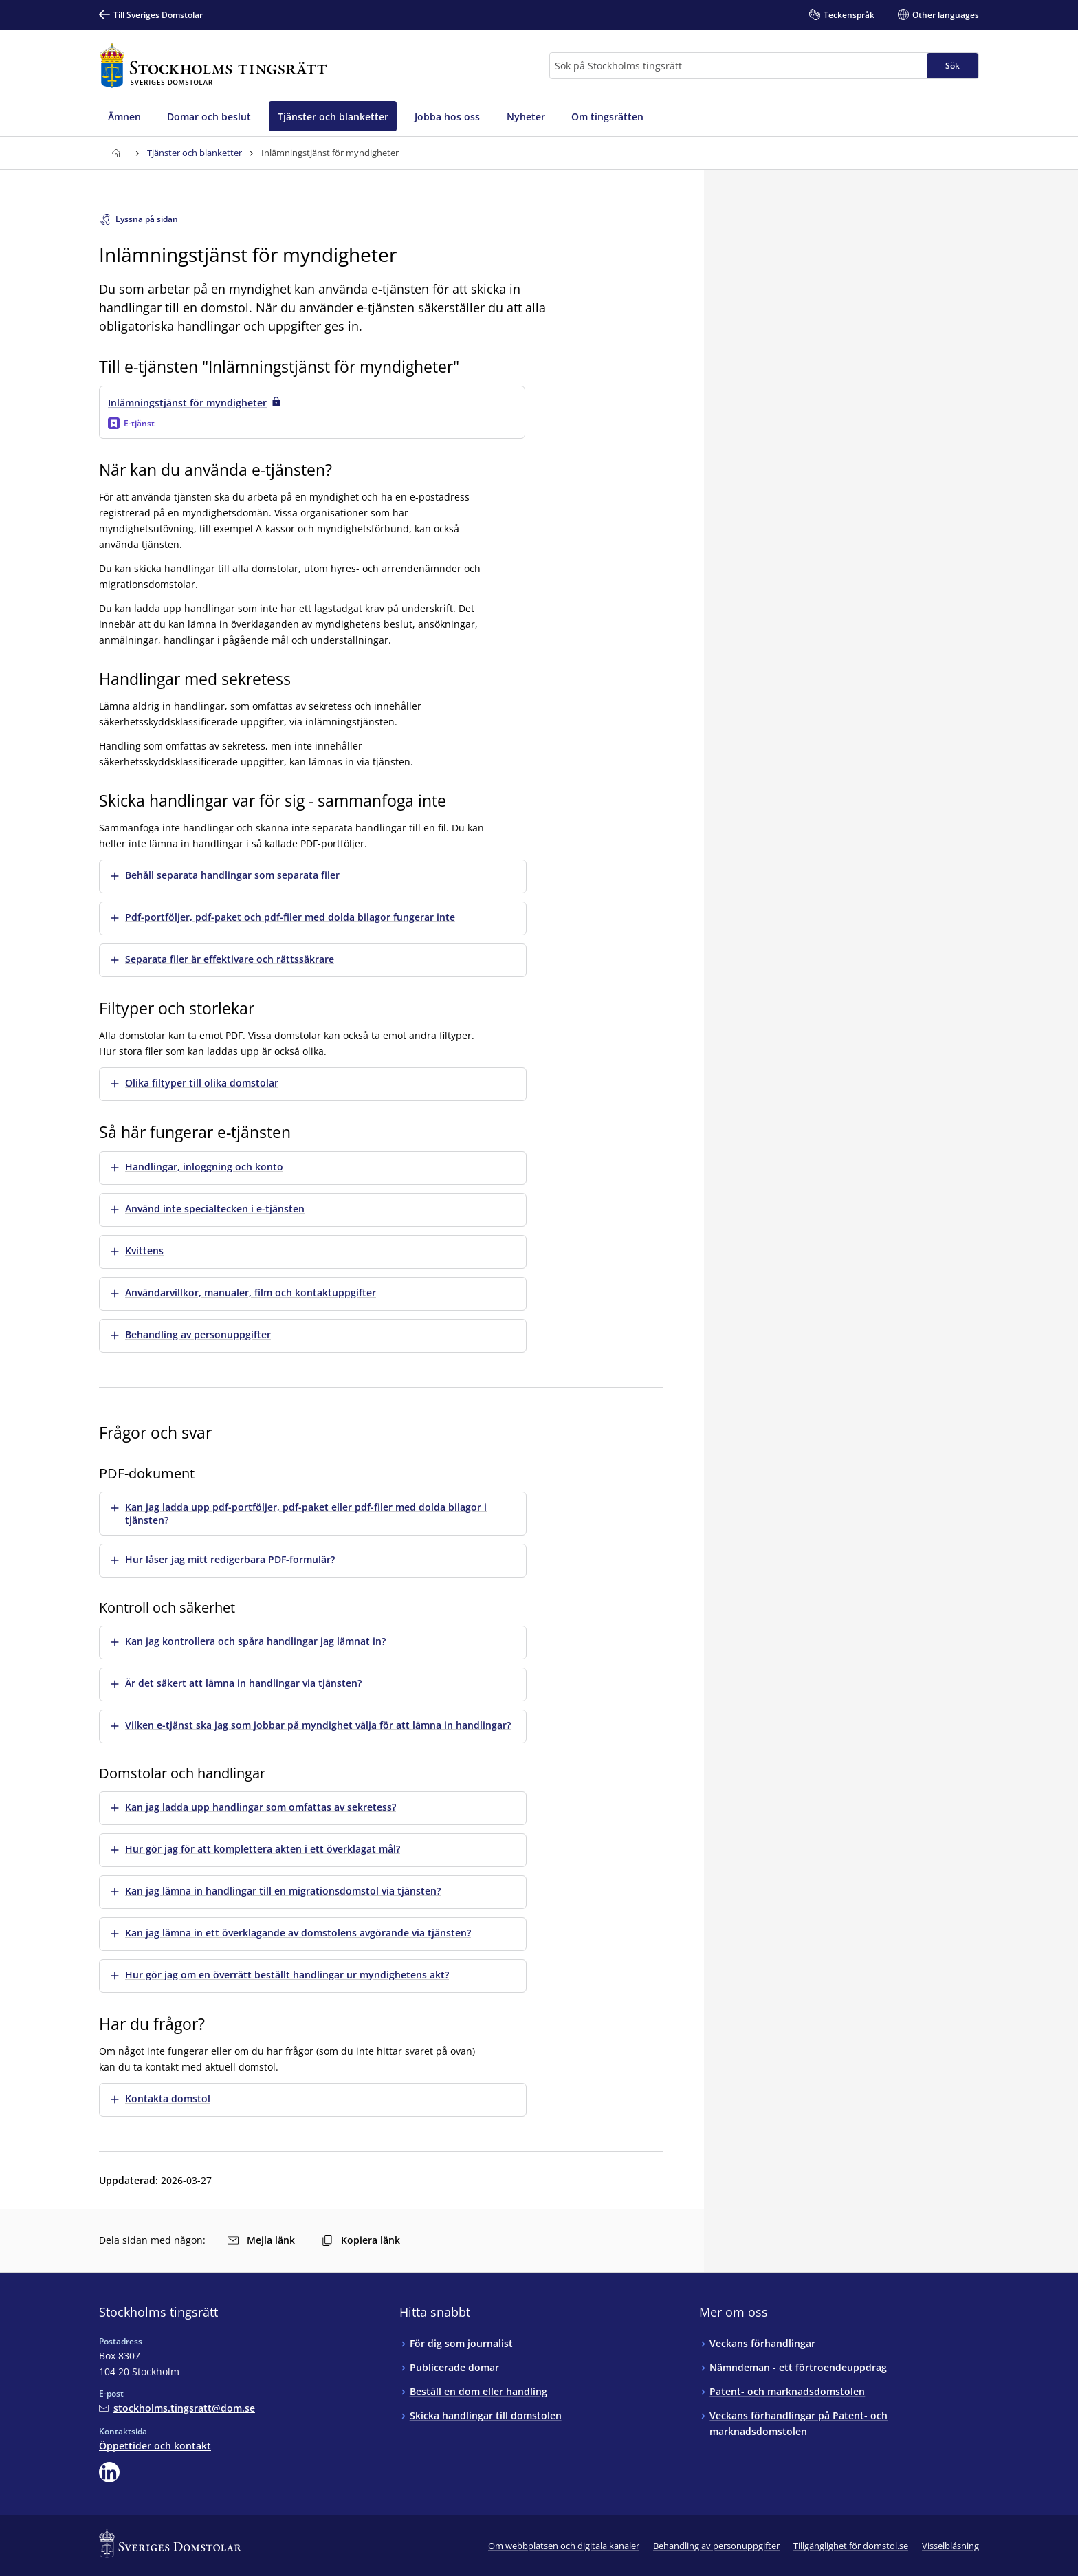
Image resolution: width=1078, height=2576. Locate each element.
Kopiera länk (361, 2240)
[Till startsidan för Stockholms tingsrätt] (213, 65)
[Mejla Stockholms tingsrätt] (177, 2408)
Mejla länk (261, 2240)
